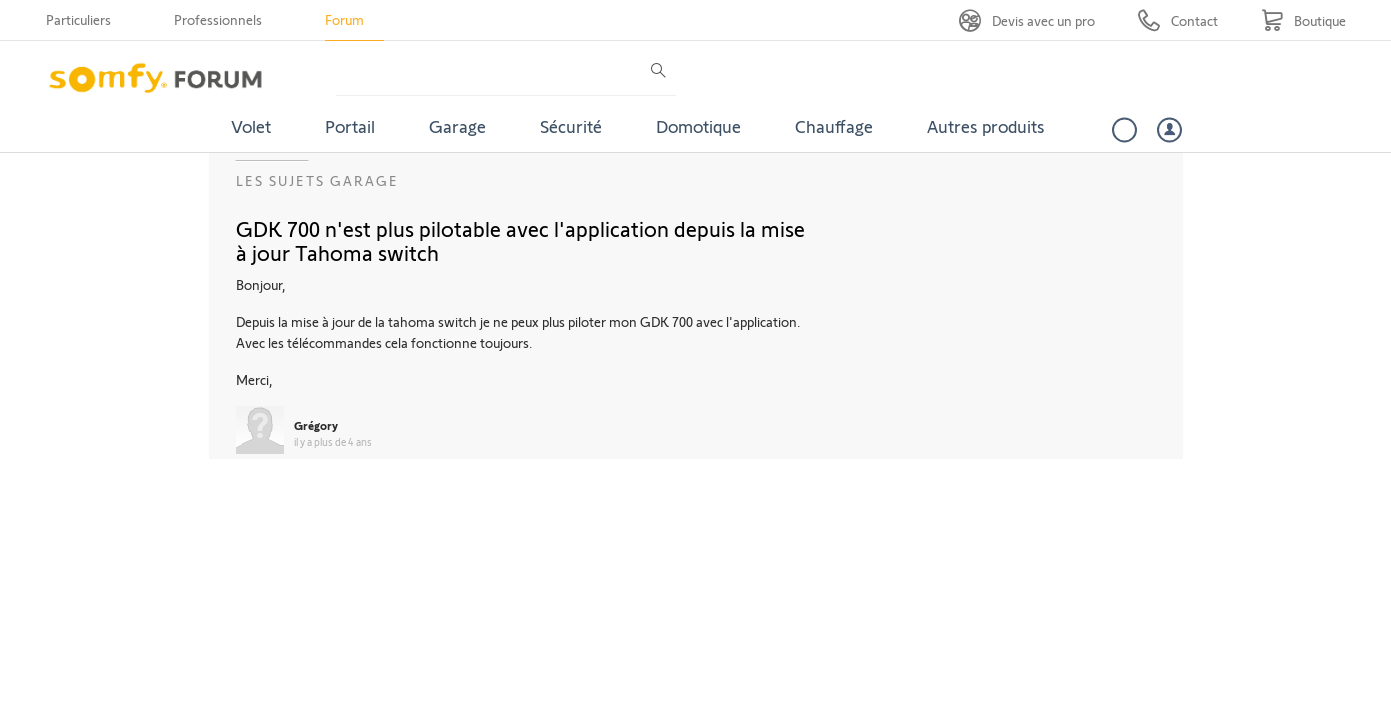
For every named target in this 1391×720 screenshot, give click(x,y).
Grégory (316, 425)
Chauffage (834, 126)
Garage (457, 126)
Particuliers (78, 19)
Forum (344, 19)
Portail (350, 126)
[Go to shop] (1303, 20)
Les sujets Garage (317, 180)
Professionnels (218, 19)
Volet (251, 126)
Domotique (698, 126)
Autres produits (986, 126)
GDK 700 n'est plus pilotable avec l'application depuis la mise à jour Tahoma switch (520, 240)
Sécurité (571, 126)
